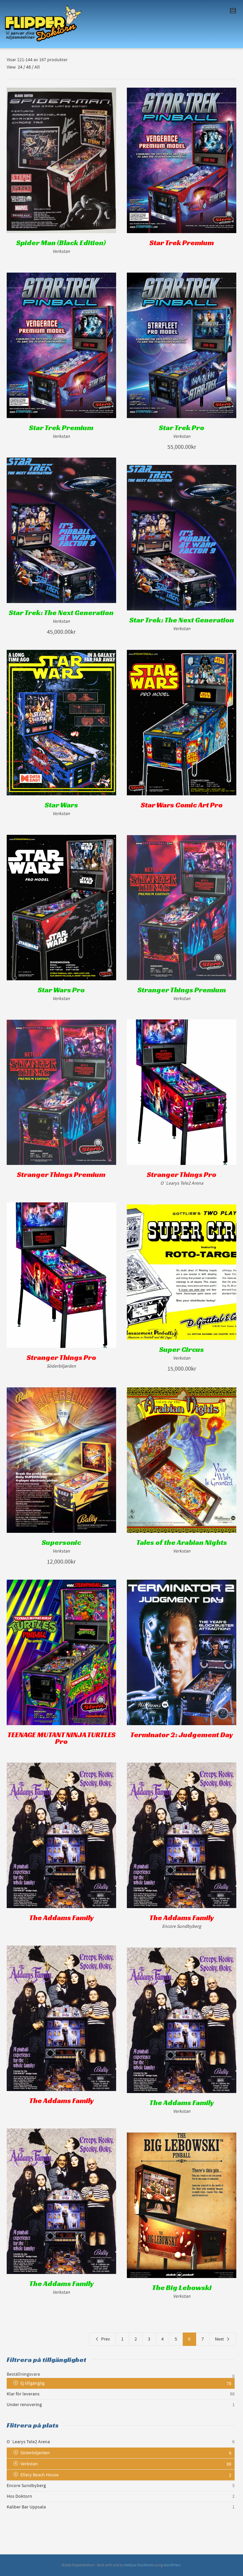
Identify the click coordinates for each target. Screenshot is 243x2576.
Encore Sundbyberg (26, 2486)
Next (222, 2339)
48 (28, 67)
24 (20, 67)
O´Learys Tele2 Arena (28, 2442)
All (37, 67)
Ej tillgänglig (32, 2383)
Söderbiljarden (35, 2453)
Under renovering (24, 2405)
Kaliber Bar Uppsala (26, 2507)
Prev (102, 2339)
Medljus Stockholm (139, 2565)
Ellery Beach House (39, 2475)
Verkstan (29, 2464)
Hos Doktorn (19, 2496)
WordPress (172, 2565)
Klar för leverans (23, 2394)
